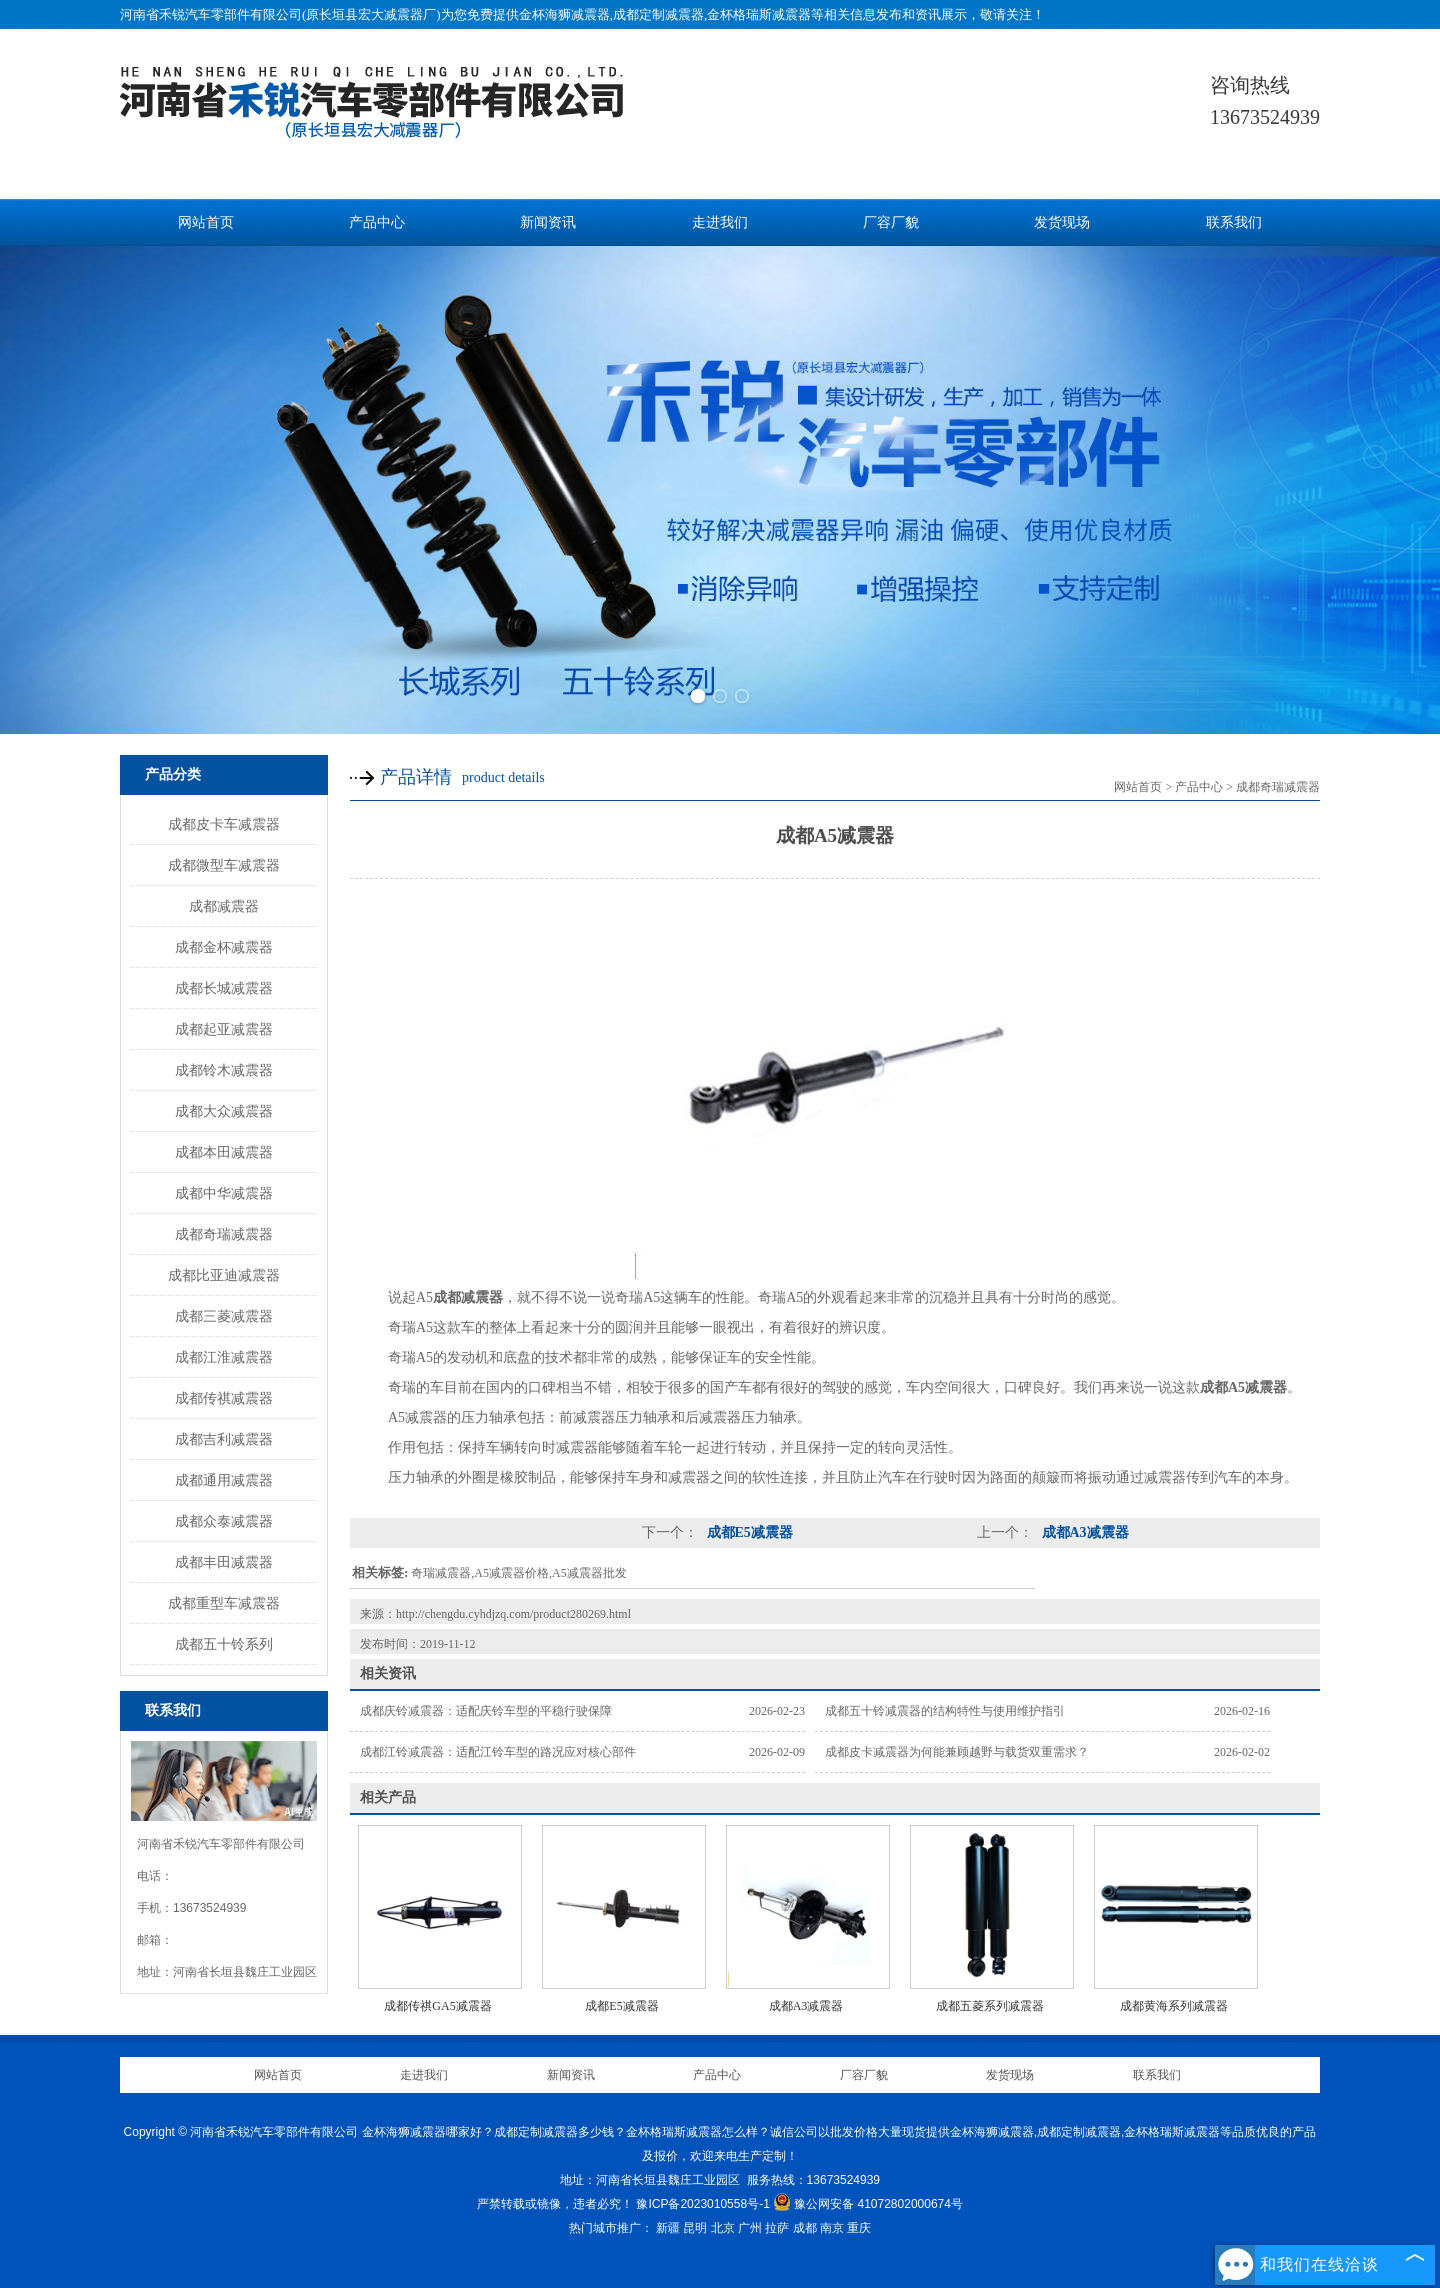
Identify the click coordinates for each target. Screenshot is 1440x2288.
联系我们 (1234, 222)
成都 (805, 2228)
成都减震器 (224, 906)
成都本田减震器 (224, 1152)
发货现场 (1062, 222)
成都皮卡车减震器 (224, 824)
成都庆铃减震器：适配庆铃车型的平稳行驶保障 (486, 1711)
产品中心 (377, 222)
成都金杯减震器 (224, 947)
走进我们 (720, 222)
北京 (723, 2228)
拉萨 (777, 2228)
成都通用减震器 (224, 1480)
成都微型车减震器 (224, 865)
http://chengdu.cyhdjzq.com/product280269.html (513, 1614)
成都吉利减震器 (224, 1439)
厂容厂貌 (891, 222)
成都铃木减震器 (224, 1070)
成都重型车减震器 (224, 1603)
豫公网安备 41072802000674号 (868, 2204)
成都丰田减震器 (224, 1562)
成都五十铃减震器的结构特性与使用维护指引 (945, 1711)
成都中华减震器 (224, 1193)
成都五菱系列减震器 (990, 2006)
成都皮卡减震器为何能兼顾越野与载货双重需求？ (957, 1752)
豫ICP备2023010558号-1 (702, 2204)
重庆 (859, 2228)
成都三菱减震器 (224, 1316)
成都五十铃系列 (224, 1644)
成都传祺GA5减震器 (437, 2006)
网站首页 (206, 222)
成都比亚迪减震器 (224, 1275)
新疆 (668, 2228)
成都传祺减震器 (224, 1398)
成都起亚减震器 (224, 1029)
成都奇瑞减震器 (224, 1234)
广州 (750, 2228)
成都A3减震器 (1083, 1532)
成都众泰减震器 (224, 1521)
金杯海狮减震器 (564, 14)
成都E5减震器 (748, 1532)
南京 (832, 2228)
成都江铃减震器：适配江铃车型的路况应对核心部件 (498, 1752)
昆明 (695, 2228)
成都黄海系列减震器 (1174, 2006)
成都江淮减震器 (224, 1357)
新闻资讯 (548, 222)
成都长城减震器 (224, 988)
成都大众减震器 (224, 1111)
